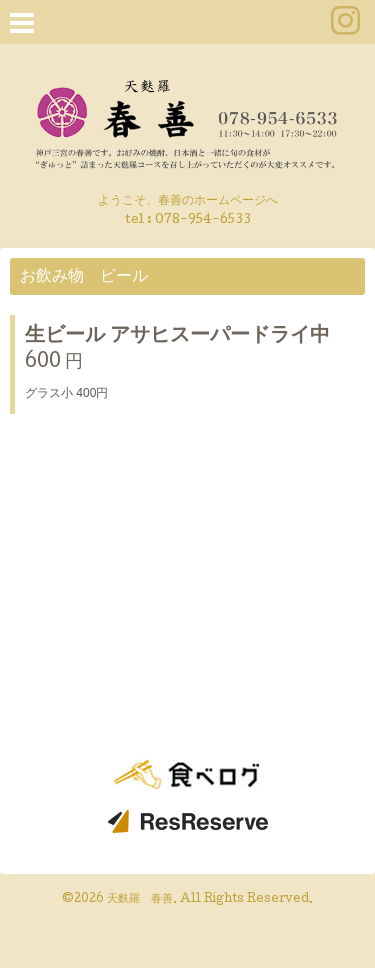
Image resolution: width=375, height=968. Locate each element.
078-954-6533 (203, 220)
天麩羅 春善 (140, 900)
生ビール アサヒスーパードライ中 (177, 337)
